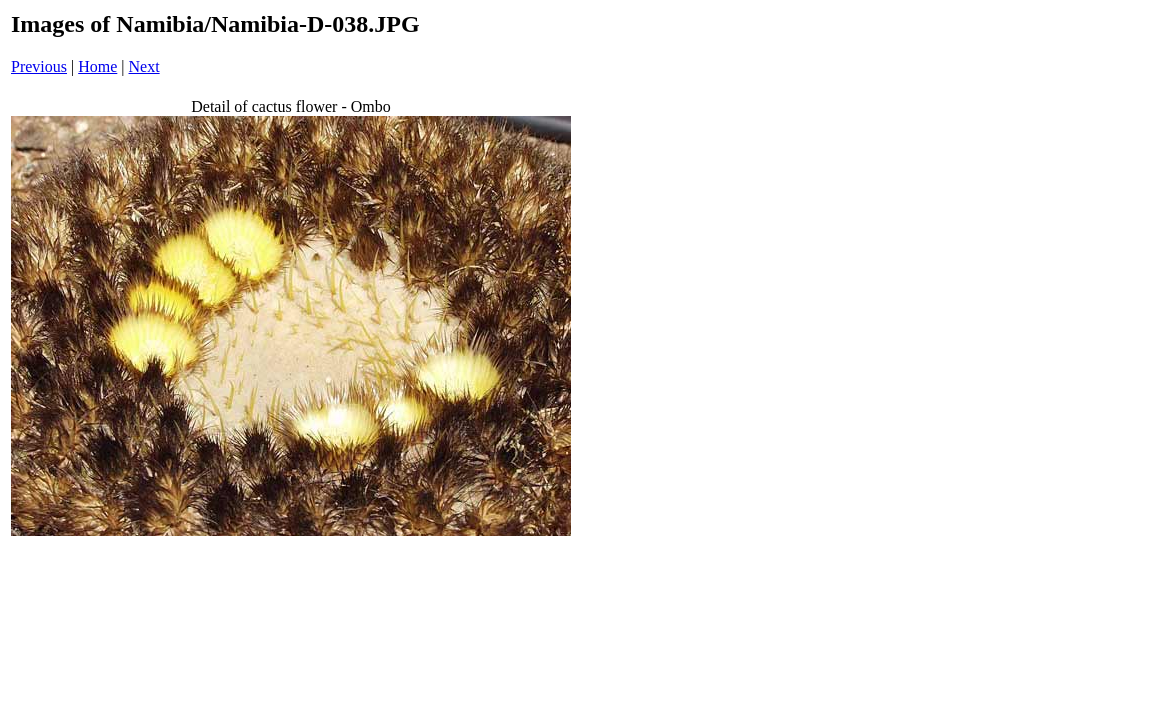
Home (97, 66)
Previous (39, 66)
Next (144, 66)
